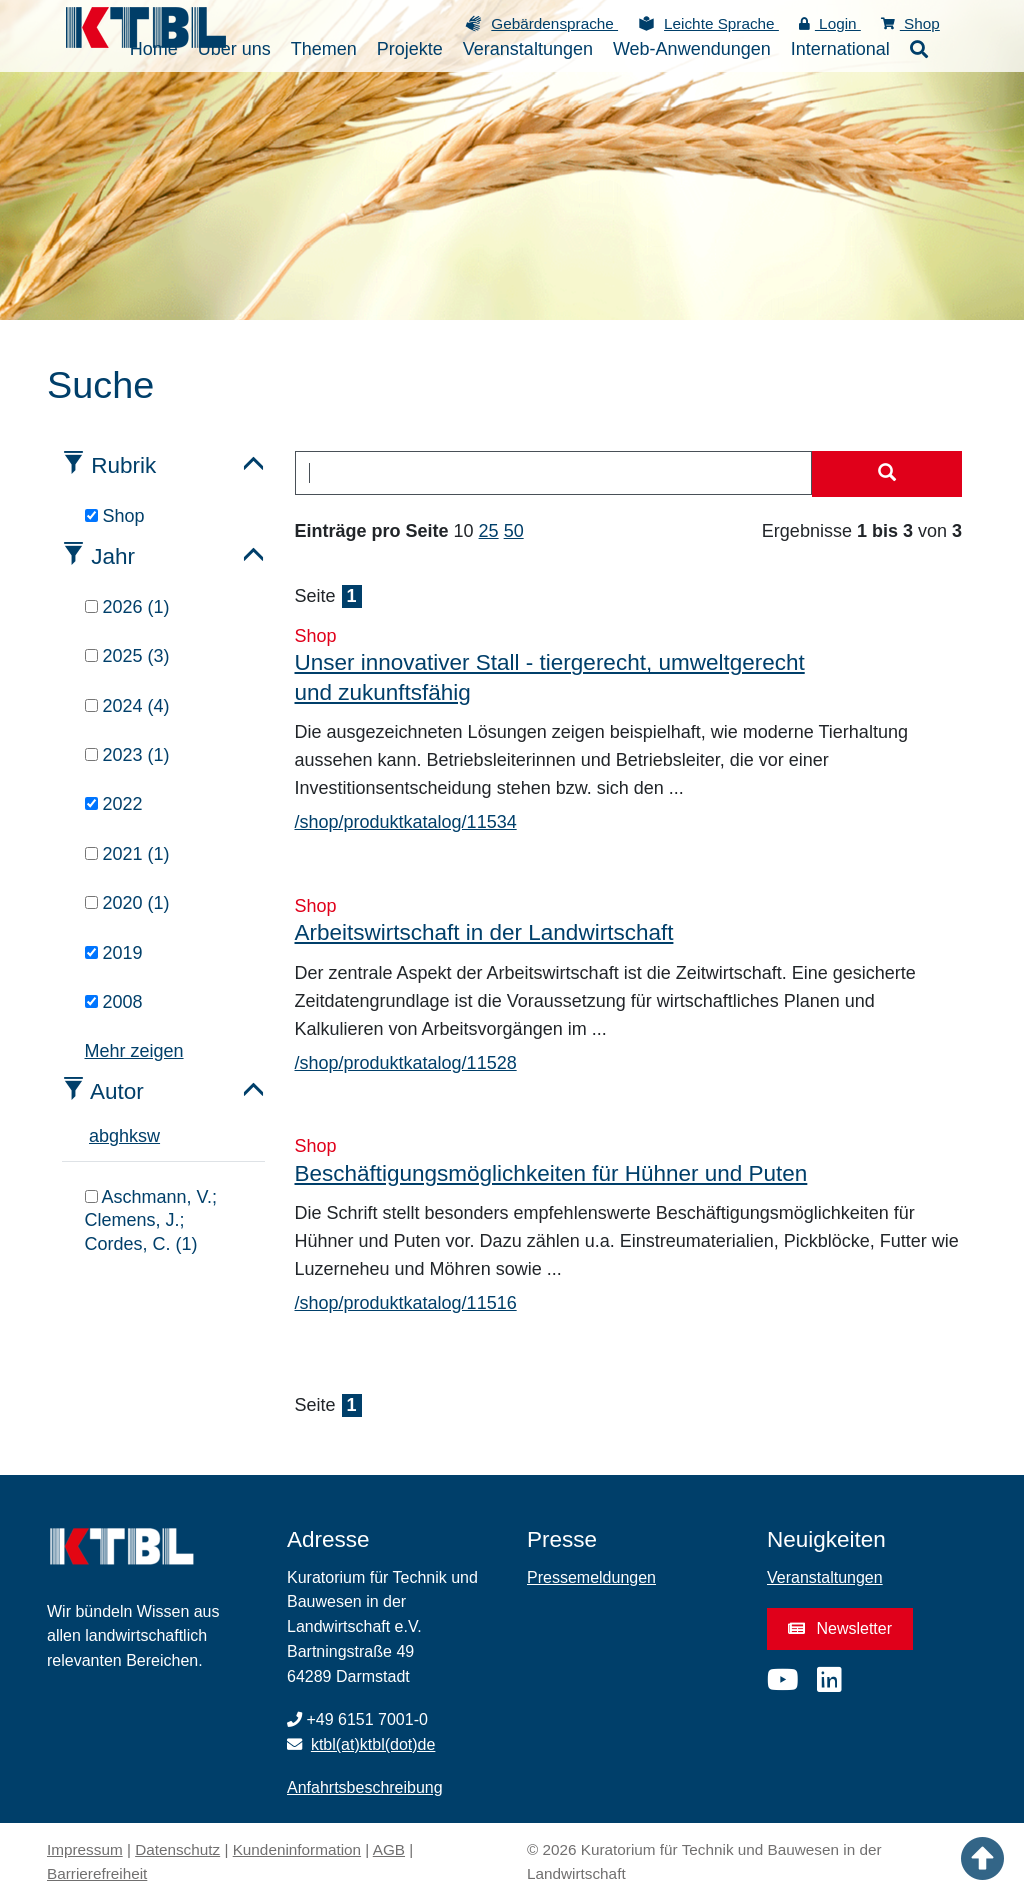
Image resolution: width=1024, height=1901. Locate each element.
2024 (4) (127, 706)
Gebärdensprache (554, 23)
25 (489, 531)
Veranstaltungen (825, 1577)
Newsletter (840, 1628)
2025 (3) (127, 656)
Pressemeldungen (591, 1577)
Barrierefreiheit (97, 1873)
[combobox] (554, 473)
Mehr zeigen (134, 1051)
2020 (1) (127, 903)
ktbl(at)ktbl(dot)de (373, 1744)
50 (514, 531)
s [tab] (142, 1136)
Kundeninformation (297, 1849)
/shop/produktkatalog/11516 (406, 1303)
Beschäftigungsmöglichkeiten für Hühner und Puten (551, 1173)
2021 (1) (127, 854)
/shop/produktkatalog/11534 (406, 822)
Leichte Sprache (721, 23)
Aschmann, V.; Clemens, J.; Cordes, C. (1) (151, 1220)
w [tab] (153, 1136)
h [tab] (124, 1136)
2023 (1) (127, 755)
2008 (114, 1002)
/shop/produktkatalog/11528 (406, 1063)
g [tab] (114, 1136)
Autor (117, 1091)
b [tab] (104, 1136)
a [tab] (94, 1136)
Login (830, 23)
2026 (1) (127, 607)
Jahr (113, 556)
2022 (114, 804)
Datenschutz (177, 1849)
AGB (389, 1849)
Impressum (85, 1849)
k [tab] (133, 1136)
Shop (910, 23)
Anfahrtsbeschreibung (365, 1787)
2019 (114, 953)
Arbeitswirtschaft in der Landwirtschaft (484, 932)
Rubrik (123, 465)
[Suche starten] (887, 474)
